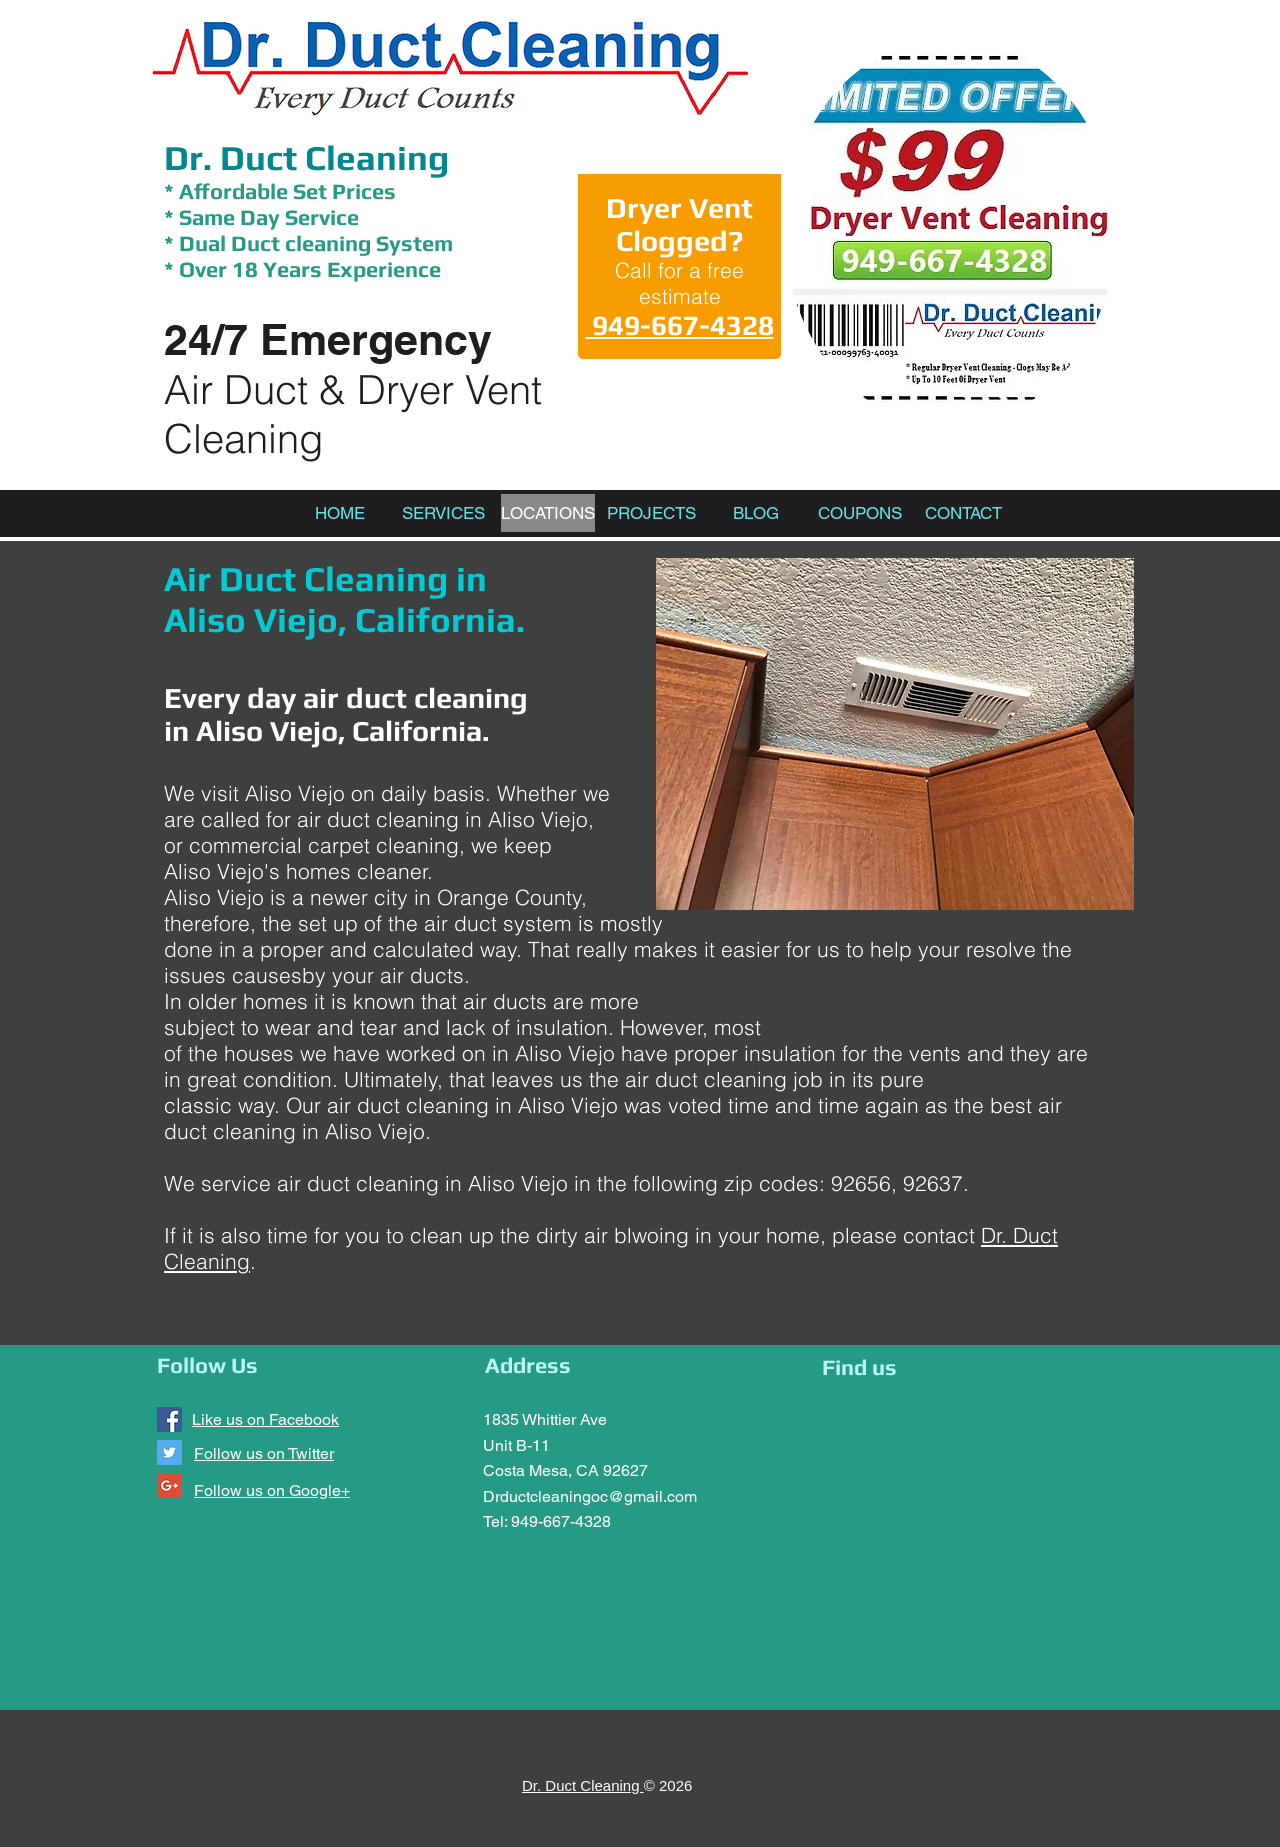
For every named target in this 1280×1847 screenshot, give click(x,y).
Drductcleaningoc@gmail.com (590, 1496)
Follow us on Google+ (272, 1490)
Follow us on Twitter (264, 1453)
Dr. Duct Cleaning (306, 157)
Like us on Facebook (265, 1419)
